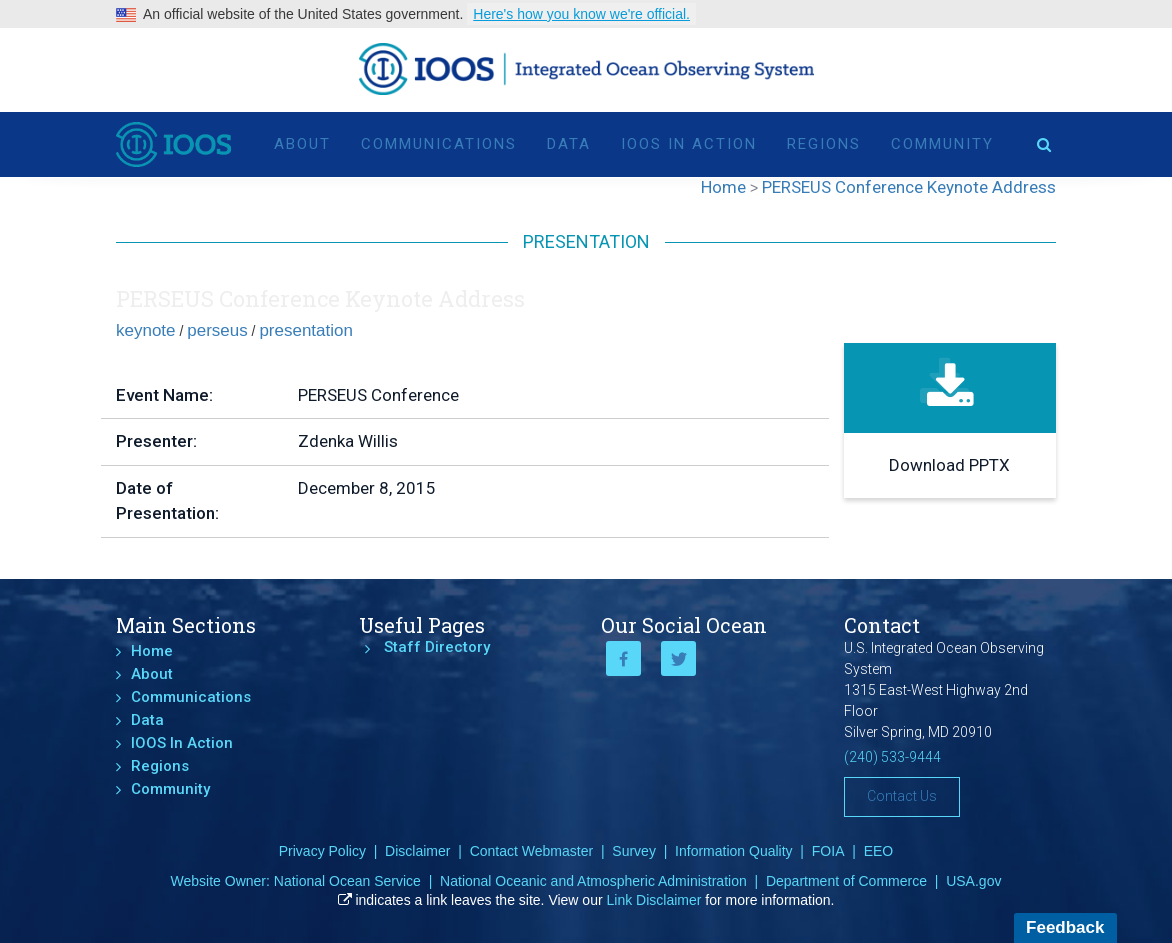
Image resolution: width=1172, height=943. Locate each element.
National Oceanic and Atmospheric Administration (593, 881)
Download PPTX (949, 465)
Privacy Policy (322, 851)
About (302, 142)
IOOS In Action (689, 142)
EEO (879, 851)
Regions (824, 142)
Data (569, 142)
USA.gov (973, 881)
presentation (306, 330)
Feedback (1065, 927)
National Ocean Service (347, 881)
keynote (146, 330)
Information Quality (734, 851)
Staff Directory (437, 647)
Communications (439, 142)
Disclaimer (417, 851)
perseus (217, 330)
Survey (634, 851)
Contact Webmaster (531, 851)
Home (152, 651)
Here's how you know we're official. (581, 14)
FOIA (828, 851)
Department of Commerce (846, 881)
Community (942, 142)
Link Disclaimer (654, 900)
